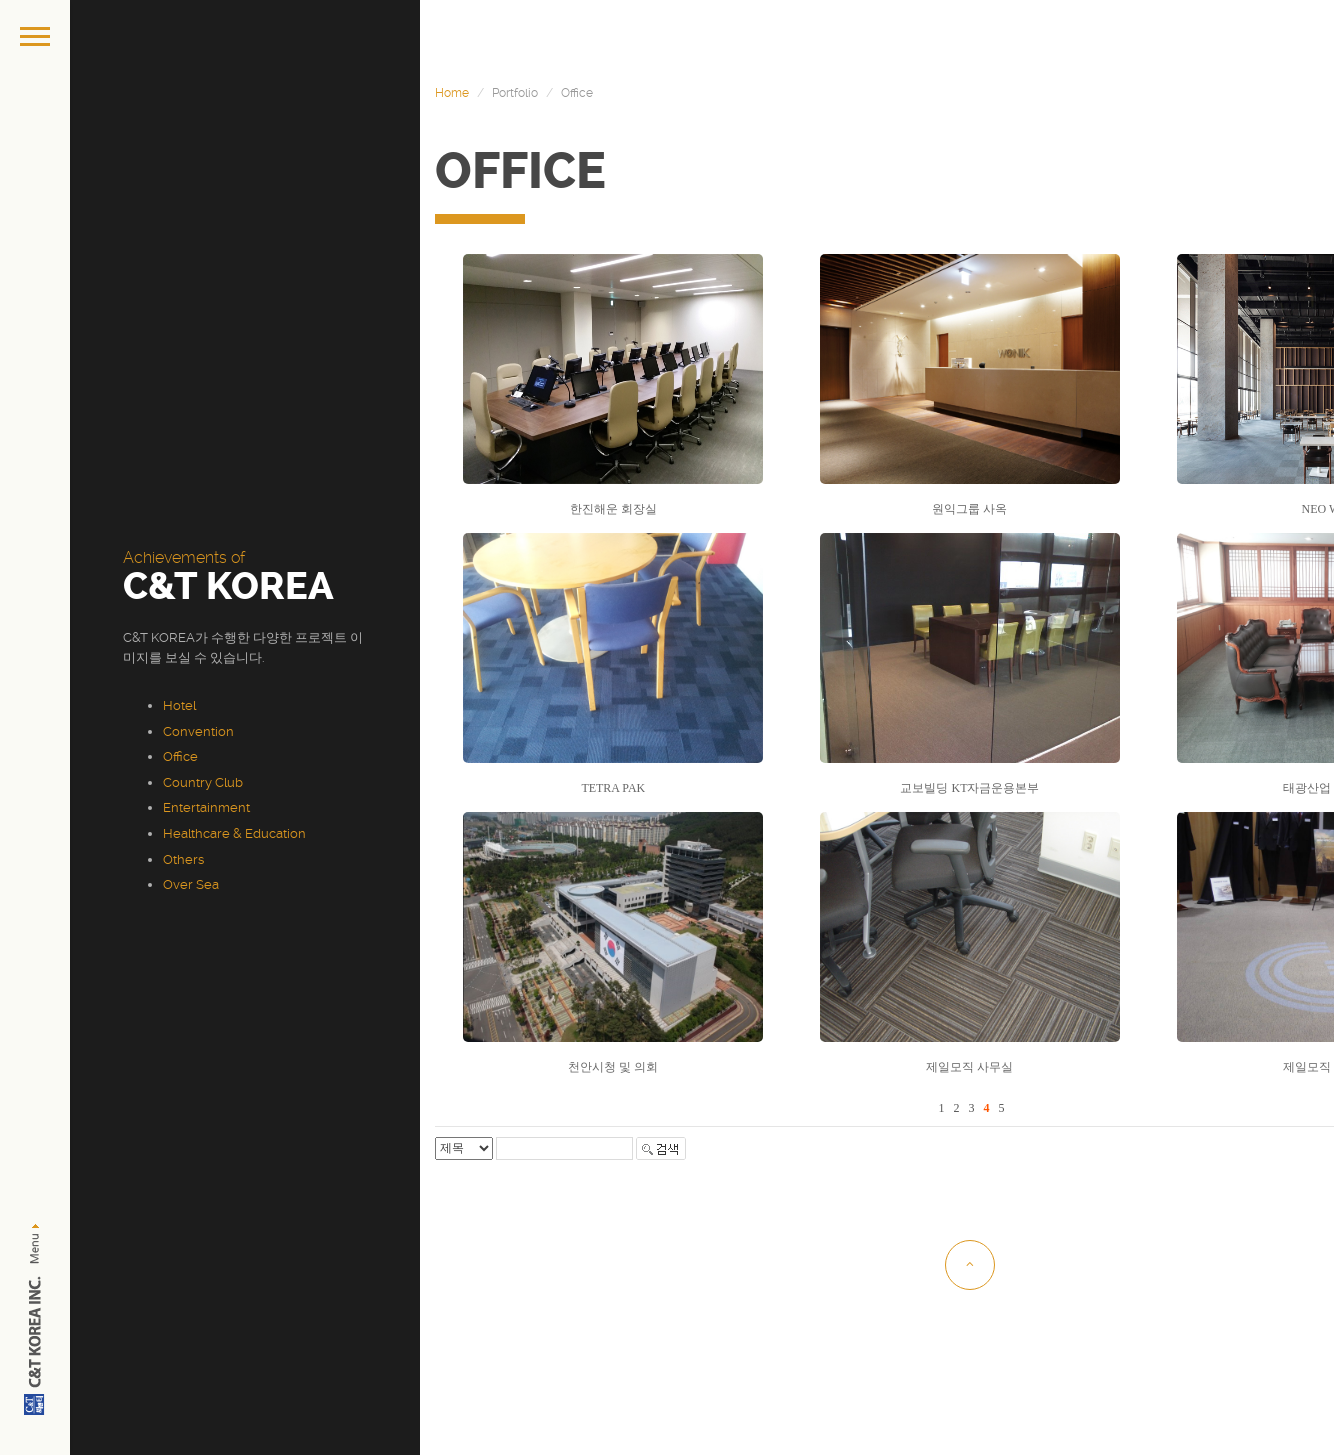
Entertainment (206, 807)
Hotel (179, 705)
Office (180, 756)
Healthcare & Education (234, 833)
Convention (198, 731)
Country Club (203, 782)
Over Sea (191, 884)
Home (452, 93)
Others (183, 859)
